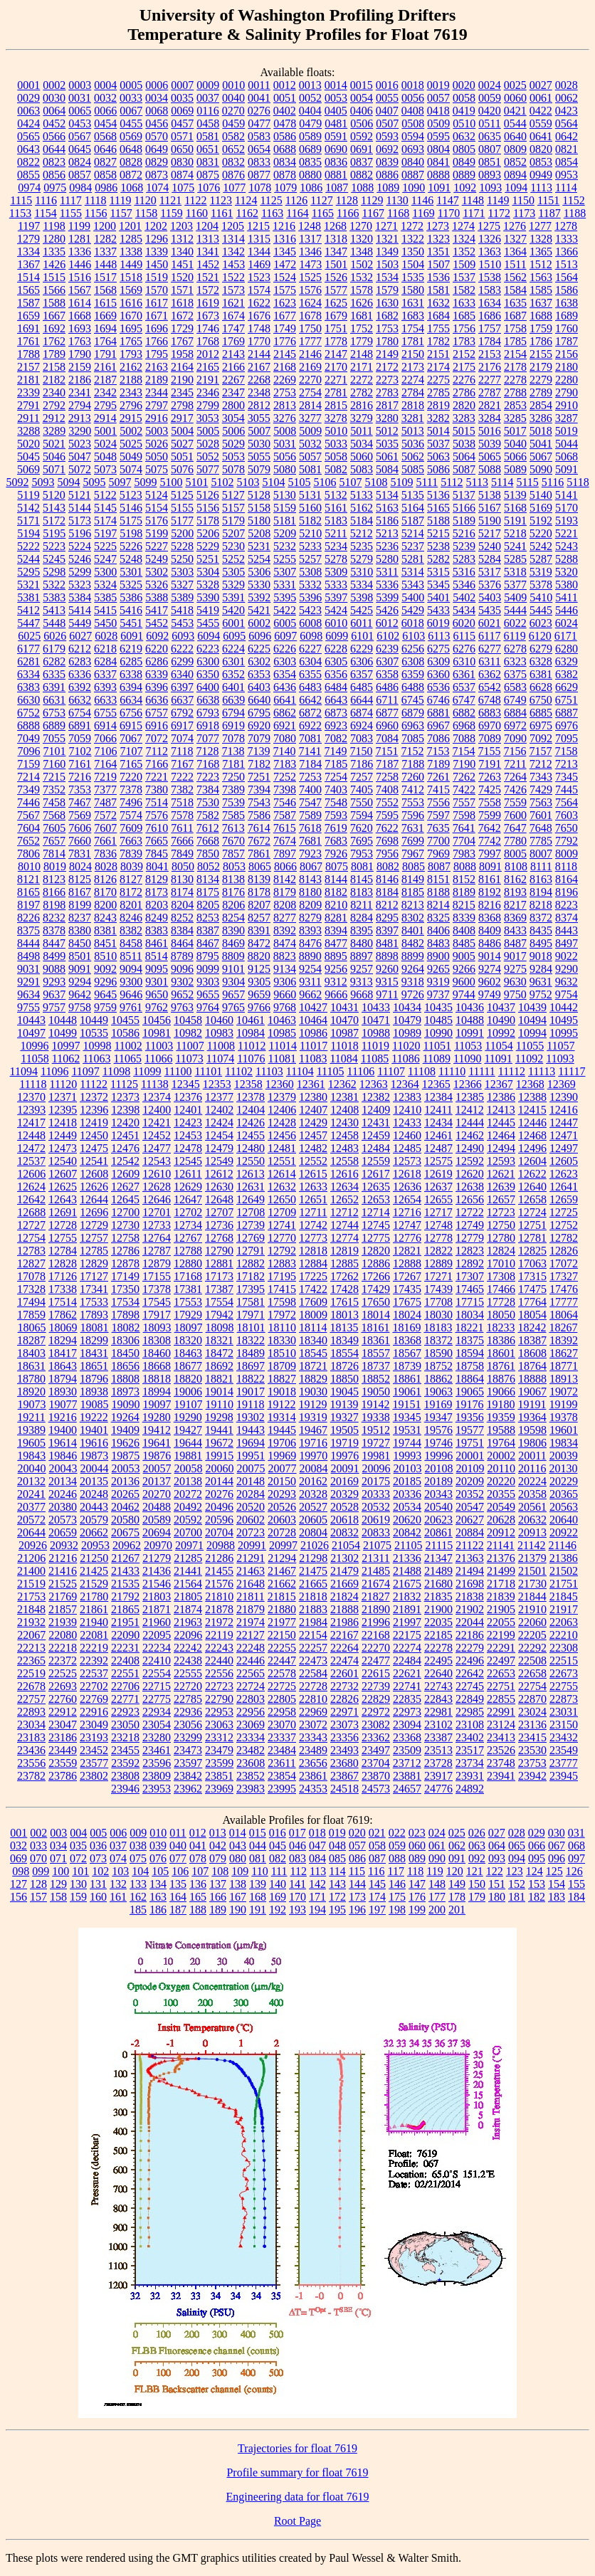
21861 (94, 1609)
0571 (182, 136)
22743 (438, 1686)
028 (516, 1833)
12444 (470, 1123)
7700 (438, 841)
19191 (531, 1404)
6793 (207, 713)
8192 (489, 892)
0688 (284, 149)
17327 (563, 1276)
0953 (566, 175)
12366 (467, 1084)
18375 (470, 1340)
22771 (125, 1699)
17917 (156, 1315)
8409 (489, 930)
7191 (489, 764)
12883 (282, 1263)
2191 (207, 380)
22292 (532, 1648)
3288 (28, 431)
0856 (54, 175)
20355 (501, 1494)
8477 (336, 943)
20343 (438, 1494)
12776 (407, 1238)
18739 (407, 1366)
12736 (219, 1225)
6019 (438, 623)
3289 (54, 431)
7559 (515, 802)
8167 (79, 892)
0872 (131, 175)
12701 (156, 1212)
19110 (219, 1404)
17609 (313, 1302)
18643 (62, 1366)
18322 (250, 1340)
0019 (438, 85)
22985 (470, 1712)
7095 (566, 738)
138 (237, 1884)
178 (456, 1897)
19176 (469, 1404)
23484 (282, 1750)
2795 (105, 405)
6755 (105, 713)
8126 (105, 879)
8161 (489, 879)
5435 (489, 610)
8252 (182, 918)
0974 (29, 187)
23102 (438, 1725)
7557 (464, 802)
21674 (376, 1584)
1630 (387, 303)
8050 (183, 866)
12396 (94, 1110)
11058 (34, 1058)
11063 (96, 1058)
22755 (563, 1686)
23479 (219, 1750)
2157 (28, 367)
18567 (407, 1353)
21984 (313, 1622)
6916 (156, 725)
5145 (105, 508)
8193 (515, 892)
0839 (387, 162)
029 (536, 1833)
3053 (207, 418)
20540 (438, 1507)
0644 (54, 149)
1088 (362, 187)
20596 (219, 1520)
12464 (501, 1135)
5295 (28, 572)
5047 (79, 456)
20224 (532, 1481)
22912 (62, 1712)
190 (237, 1910)
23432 (563, 1737)
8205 (207, 905)
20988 (220, 1545)
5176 (156, 520)
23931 (470, 1776)
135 (177, 1884)
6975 (541, 725)
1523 (259, 277)
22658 (532, 1673)
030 (556, 1833)
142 (317, 1884)
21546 (156, 1584)
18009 (313, 1315)
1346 (310, 252)
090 (437, 1858)
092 (476, 1858)
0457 (182, 123)
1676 (259, 316)
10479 (407, 1020)
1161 (222, 213)
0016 (387, 85)
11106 (360, 1071)
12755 (62, 1238)
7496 (131, 802)
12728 (62, 1225)
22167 (344, 1635)
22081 (94, 1635)
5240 (489, 546)
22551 (125, 1673)
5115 (527, 482)
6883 (489, 713)
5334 (361, 585)
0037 (207, 98)
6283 (79, 661)
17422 (313, 1289)
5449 (79, 623)
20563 (563, 1507)
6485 (361, 687)
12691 (62, 1212)
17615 (344, 1302)
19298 (219, 1417)
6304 (310, 661)
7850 (207, 854)
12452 (156, 1135)
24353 (313, 1789)
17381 (188, 1289)
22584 (313, 1673)
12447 (563, 1123)
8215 (464, 905)
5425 (361, 610)
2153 (489, 354)
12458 (344, 1135)
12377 (219, 1097)
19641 (156, 1443)
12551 (282, 1161)
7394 (259, 789)
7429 (541, 789)
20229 (563, 1481)
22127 (250, 1635)
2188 (131, 380)
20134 (62, 1481)
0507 (387, 123)
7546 (284, 802)
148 (437, 1884)
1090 (413, 187)
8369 (515, 918)
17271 (438, 1276)
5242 (541, 546)
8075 (336, 866)
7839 (131, 854)
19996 (438, 1456)
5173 (79, 520)
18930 (62, 1391)
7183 (284, 764)
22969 (313, 1712)
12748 (438, 1225)
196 (357, 1910)
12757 (94, 1238)
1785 (515, 341)
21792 (125, 1596)
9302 (182, 982)
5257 (310, 559)
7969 (438, 854)
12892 (470, 1263)
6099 (336, 636)
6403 (259, 687)
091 (456, 1858)
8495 (541, 943)
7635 (438, 828)
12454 (219, 1135)
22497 (501, 1660)
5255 (284, 559)
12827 (31, 1263)
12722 (470, 1212)
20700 (188, 1532)
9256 (336, 969)
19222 (94, 1417)
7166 (156, 764)
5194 (28, 533)
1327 (515, 239)
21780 (94, 1596)
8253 (207, 918)
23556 (31, 1763)
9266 (464, 969)
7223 (207, 777)
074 (118, 1858)
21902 (470, 1609)
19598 (532, 1430)
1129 (372, 200)
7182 (259, 764)
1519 (156, 277)
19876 (156, 1456)
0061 (541, 98)
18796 (94, 1379)
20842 (407, 1532)
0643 (28, 149)
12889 (438, 1263)
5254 (259, 559)
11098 (116, 1071)
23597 (188, 1763)
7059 (79, 738)
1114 (566, 187)
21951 (125, 1622)
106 (180, 1871)
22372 (62, 1660)
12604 (532, 1161)
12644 (94, 1199)
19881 (188, 1456)
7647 (515, 828)
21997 (407, 1622)
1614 (79, 303)
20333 (376, 1494)
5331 (284, 585)
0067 (131, 111)
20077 (282, 1468)
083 (297, 1858)
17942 (219, 1315)
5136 (438, 495)
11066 (158, 1058)
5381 (28, 597)
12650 (282, 1199)
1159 (171, 213)
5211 (336, 533)
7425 (489, 789)
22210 (563, 1635)
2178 (515, 367)
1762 (54, 341)
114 (337, 1871)
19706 (282, 1443)
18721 (313, 1366)
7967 (412, 854)
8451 (105, 943)
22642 (470, 1673)
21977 (282, 1622)
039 (158, 1845)
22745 (470, 1686)
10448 (62, 1020)
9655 (207, 994)
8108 (516, 866)
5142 (28, 508)
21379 (532, 1558)
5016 (489, 431)
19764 (501, 1443)
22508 (532, 1660)
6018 (412, 623)
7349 (28, 789)
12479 (219, 1148)
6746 (438, 700)
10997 (65, 1046)
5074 (131, 469)
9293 (54, 982)
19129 (312, 1404)
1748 (259, 328)
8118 (566, 866)
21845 (563, 1596)
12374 (156, 1097)
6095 (234, 636)
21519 (31, 1584)
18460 (156, 1353)
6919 (233, 725)
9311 (310, 982)
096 (556, 1858)
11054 (498, 1046)
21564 (188, 1584)
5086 (438, 469)
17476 (563, 1289)
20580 (125, 1520)
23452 (94, 1750)
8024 (80, 866)
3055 (259, 418)
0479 (310, 123)
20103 (408, 1468)
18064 (563, 1315)
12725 (563, 1212)
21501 (532, 1571)
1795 (156, 354)
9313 (361, 982)
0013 (310, 85)
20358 (532, 1494)
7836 (105, 854)
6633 (105, 700)
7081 (310, 738)
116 (376, 1871)
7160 (54, 764)
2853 (515, 405)
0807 (489, 149)
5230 (233, 546)
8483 (438, 943)
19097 (157, 1404)
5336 (387, 585)
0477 (259, 123)
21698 (470, 1584)
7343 (541, 777)
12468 (532, 1135)
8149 (412, 879)
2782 (361, 392)
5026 (156, 444)
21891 (407, 1609)
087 (377, 1858)
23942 (532, 1776)
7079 (259, 738)
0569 (131, 136)
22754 (532, 1686)
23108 (470, 1725)
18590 (438, 1353)
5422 (284, 610)
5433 (438, 610)
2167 (259, 367)
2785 (438, 392)
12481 (282, 1148)
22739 (376, 1686)
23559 (62, 1763)
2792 (54, 405)
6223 (207, 649)
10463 (282, 1020)
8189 (464, 892)
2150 (412, 354)
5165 (438, 508)
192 (277, 1910)
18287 (31, 1340)
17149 (125, 1276)
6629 (566, 687)
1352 (464, 252)
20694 (156, 1532)
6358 (387, 674)
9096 (182, 969)
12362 (342, 1084)
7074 (182, 738)
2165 (207, 367)
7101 (54, 751)
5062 (412, 456)
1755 (438, 328)
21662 (282, 1584)
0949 (541, 175)
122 (494, 1871)
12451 (125, 1135)
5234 (336, 546)
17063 (532, 1263)
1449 (131, 264)
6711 (387, 700)
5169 (541, 508)
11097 (85, 1071)
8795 (207, 956)
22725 (282, 1686)
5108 (375, 482)
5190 (489, 520)
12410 (407, 1110)
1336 (79, 252)
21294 (282, 1558)
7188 (412, 764)
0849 (464, 162)
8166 (54, 892)
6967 (438, 725)
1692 (54, 328)
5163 (387, 508)
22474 (344, 1660)
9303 (207, 982)
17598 (282, 1302)
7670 (233, 841)
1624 (310, 303)
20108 (439, 1468)
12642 (31, 1199)
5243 (566, 546)
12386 (501, 1097)
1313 (207, 239)
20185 (407, 1481)
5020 (28, 444)
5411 (566, 597)
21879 (250, 1609)
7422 (464, 789)
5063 (438, 456)
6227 (310, 649)
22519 (31, 1673)
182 (536, 1897)
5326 (156, 585)
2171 (361, 367)
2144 (259, 354)
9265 (438, 969)
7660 (79, 841)
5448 (54, 623)
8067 (311, 866)
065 (516, 1845)
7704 (464, 841)
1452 (207, 264)
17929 (188, 1315)
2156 (566, 354)
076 (158, 1858)
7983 (464, 854)
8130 (182, 879)
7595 (387, 815)
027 (496, 1833)
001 (18, 1833)
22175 (407, 1635)
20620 (407, 1520)
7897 (284, 854)
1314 (233, 239)
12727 (31, 1225)
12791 (250, 1251)
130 (78, 1884)
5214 (412, 533)
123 (514, 1871)
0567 (79, 136)
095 (536, 1858)
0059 (489, 98)
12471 (563, 1135)
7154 (463, 751)
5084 (387, 469)
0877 (259, 175)
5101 (196, 482)
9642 (79, 994)
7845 (156, 854)
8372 (541, 918)
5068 (566, 456)
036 (98, 1845)
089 (417, 1858)
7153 (437, 751)
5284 (489, 559)
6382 (566, 674)
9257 (361, 969)
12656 (470, 1199)
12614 (282, 1174)
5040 (515, 444)
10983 (219, 1033)
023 (417, 1833)
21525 (62, 1584)
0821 (566, 149)
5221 (566, 533)
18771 (563, 1366)
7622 (387, 828)
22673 (563, 1673)
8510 (105, 956)
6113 (439, 636)
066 (536, 1845)
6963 (412, 725)
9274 (489, 969)
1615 (105, 303)
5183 (336, 520)
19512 (376, 1430)
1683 (412, 316)
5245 (54, 559)
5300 (105, 572)
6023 (541, 623)
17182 (250, 1276)
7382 (182, 789)
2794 (79, 405)
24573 (376, 1789)
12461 (438, 1135)
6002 (259, 623)
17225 (313, 1276)
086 (357, 1858)
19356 (470, 1417)
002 (38, 1833)
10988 (376, 1033)
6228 (336, 649)
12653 (376, 1199)
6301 (233, 661)
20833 (376, 1532)
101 (80, 1871)
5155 (182, 508)
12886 (376, 1263)
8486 (489, 943)
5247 (105, 559)
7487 (105, 802)
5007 (259, 431)
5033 (336, 444)
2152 (464, 354)
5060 (361, 456)
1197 (29, 226)
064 (496, 1845)
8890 (310, 956)
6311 (489, 661)
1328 (541, 239)
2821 (489, 405)
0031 (79, 98)
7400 (310, 789)
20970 (158, 1545)
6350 (207, 674)
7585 (233, 815)
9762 (156, 1007)
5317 (489, 572)
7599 (489, 815)
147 (417, 1884)
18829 (313, 1379)
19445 (282, 1430)
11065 (128, 1058)
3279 (361, 418)
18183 (437, 1327)
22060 (532, 1622)
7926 (336, 854)
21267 (125, 1558)
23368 (407, 1737)
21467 (282, 1571)
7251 (259, 777)
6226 (284, 649)
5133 (361, 495)
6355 (310, 674)
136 (197, 1884)
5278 (336, 559)
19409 (125, 1430)
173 (357, 1897)
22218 (62, 1648)
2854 (541, 405)
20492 (188, 1507)
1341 (207, 252)
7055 (54, 738)
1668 (79, 316)
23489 (313, 1750)
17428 (344, 1289)
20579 (94, 1520)
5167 (489, 508)
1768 (207, 341)
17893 (94, 1315)
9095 (156, 969)
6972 (515, 725)
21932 (31, 1622)
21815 (282, 1596)
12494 (501, 1148)
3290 (79, 431)
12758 (125, 1238)
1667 (54, 316)
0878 (284, 175)
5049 (131, 456)
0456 (156, 123)
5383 (54, 597)
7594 (361, 815)
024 (437, 1833)
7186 (361, 764)
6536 (438, 687)
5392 (259, 597)
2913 (79, 418)
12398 (125, 1110)
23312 (219, 1737)
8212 (387, 905)
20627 (470, 1520)
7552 (387, 802)
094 (516, 1858)
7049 (28, 738)
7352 (54, 789)
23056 (188, 1725)
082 (277, 1858)
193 (297, 1910)
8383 (156, 930)
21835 (438, 1596)
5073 (105, 469)
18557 (376, 1353)
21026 (314, 1545)
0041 (259, 98)
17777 (563, 1302)
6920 (259, 725)
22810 (313, 1699)
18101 (251, 1327)
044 (257, 1845)
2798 (182, 405)
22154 (313, 1635)
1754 (412, 328)
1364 (515, 252)
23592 (125, 1763)
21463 (250, 1571)
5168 (515, 508)
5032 (310, 444)
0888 (438, 175)
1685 (464, 316)
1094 (516, 187)
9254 (310, 969)
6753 (54, 713)
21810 (219, 1596)
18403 (31, 1353)
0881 (336, 175)
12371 (62, 1097)
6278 (515, 649)
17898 (125, 1315)
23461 (156, 1750)
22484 (407, 1660)
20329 (344, 1494)
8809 (233, 956)
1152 (573, 200)
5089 (515, 469)
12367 (499, 1084)
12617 (376, 1174)
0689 (310, 149)
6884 (515, 713)
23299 (188, 1737)
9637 (54, 994)
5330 (259, 585)
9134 (284, 969)
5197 (105, 533)
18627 (563, 1353)
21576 (219, 1584)
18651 (94, 1366)
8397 (387, 930)
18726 (344, 1366)
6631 (54, 700)
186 (158, 1910)
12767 (188, 1238)
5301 (131, 572)
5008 (284, 431)
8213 (412, 905)
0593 (387, 136)
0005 (131, 85)
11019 (375, 1046)
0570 (156, 136)
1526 (336, 277)
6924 (361, 725)
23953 (156, 1789)
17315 (532, 1276)
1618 (182, 303)
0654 (259, 149)
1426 (54, 264)
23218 (125, 1737)
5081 (310, 469)
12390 (563, 1097)
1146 (422, 200)
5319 (541, 572)
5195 (54, 533)
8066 (285, 866)
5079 (259, 469)
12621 (501, 1174)
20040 (32, 1468)
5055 (259, 456)
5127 (233, 495)
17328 (31, 1289)
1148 (473, 200)
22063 (563, 1622)
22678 (31, 1686)
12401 (188, 1110)
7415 (438, 789)
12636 (407, 1187)
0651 (207, 149)
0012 (284, 85)
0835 (310, 162)
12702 (188, 1212)
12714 (376, 1212)
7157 (540, 751)
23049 (94, 1725)
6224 (233, 649)
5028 (207, 444)
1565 (28, 290)
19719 (344, 1443)
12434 (438, 1123)
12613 (250, 1174)
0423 (566, 111)
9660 (284, 994)
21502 (563, 1571)
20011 (532, 1456)
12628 (156, 1187)
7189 (438, 764)
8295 (387, 918)
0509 (438, 123)
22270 (376, 1648)
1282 (105, 239)
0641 (541, 136)
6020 (464, 623)
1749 (284, 328)
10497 (31, 1033)
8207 (259, 905)
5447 (28, 623)
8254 (233, 918)
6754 (79, 713)
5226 (131, 546)
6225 (259, 649)
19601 (563, 1430)
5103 (247, 482)
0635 (489, 136)
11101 (208, 1071)
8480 (361, 943)
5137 (464, 495)
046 (297, 1845)
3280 (387, 418)
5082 (336, 469)
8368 (489, 918)
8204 (182, 905)
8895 (336, 956)
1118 (96, 200)
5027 (182, 444)
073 (98, 1858)
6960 (387, 725)
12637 (438, 1187)
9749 (489, 994)
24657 (407, 1789)
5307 (284, 572)
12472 (31, 1148)
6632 (79, 700)
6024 (566, 623)
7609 (131, 828)
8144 (336, 879)
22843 (438, 1699)
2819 (438, 405)
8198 (54, 905)
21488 (407, 1571)
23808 (125, 1776)
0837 (361, 162)
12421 (156, 1123)
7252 (284, 777)
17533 (94, 1302)
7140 (284, 751)
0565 (28, 136)
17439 (438, 1289)
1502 (361, 264)
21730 (532, 1584)
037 (118, 1845)
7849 (182, 854)
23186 (62, 1737)
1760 (566, 328)
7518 (182, 802)
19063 (438, 1391)
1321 (387, 239)
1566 (54, 290)
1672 (182, 316)
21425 (94, 1571)
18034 (470, 1315)
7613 (233, 828)
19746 (438, 1443)
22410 (156, 1660)
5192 (541, 520)
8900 (438, 956)
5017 (515, 431)
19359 (501, 1417)
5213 (387, 533)
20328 (313, 1494)
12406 (282, 1110)
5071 (54, 469)
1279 (28, 239)
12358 (248, 1084)
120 (454, 1871)
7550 (361, 802)
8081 (362, 866)
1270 (360, 226)
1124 (246, 200)
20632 (532, 1520)
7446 (28, 802)
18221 (469, 1327)
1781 (412, 341)
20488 (156, 1507)
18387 (532, 1340)
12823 (470, 1251)
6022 (515, 623)
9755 (28, 1007)
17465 (470, 1289)
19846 (62, 1456)
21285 (188, 1558)
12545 (188, 1161)
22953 (219, 1712)
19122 (281, 1404)
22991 (501, 1712)
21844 (532, 1596)
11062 (66, 1058)
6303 (284, 661)
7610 (156, 828)
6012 (387, 623)
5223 (54, 546)
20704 (219, 1532)
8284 (361, 918)
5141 (566, 495)
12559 (376, 1161)
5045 (28, 456)
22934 (156, 1712)
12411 (438, 1110)
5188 (438, 520)
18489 (250, 1353)
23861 (313, 1776)
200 (437, 1910)
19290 (188, 1417)
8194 (541, 892)
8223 (566, 905)
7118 (182, 751)
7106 (106, 751)
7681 (310, 841)
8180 (310, 892)
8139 (259, 879)
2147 (336, 354)
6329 (566, 661)
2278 (515, 380)
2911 (28, 418)
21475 (313, 1571)
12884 (313, 1263)
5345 (438, 585)
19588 (501, 1430)
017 (297, 1833)
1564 (566, 277)
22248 (250, 1648)
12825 (532, 1251)
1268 (335, 226)
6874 (361, 713)
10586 (125, 1033)
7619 (336, 828)
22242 (188, 1648)
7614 (259, 828)
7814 (54, 854)
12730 (125, 1225)
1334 (28, 252)
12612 (219, 1174)
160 (98, 1897)
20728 (282, 1532)
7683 (336, 841)
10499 (62, 1033)
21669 (344, 1584)
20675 (125, 1532)
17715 (470, 1302)
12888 (407, 1263)
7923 (310, 854)
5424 (336, 610)
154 (556, 1884)
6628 (541, 687)
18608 (532, 1353)
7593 (336, 815)
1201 (130, 226)
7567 (28, 815)
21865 (125, 1609)
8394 (336, 930)
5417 (156, 610)
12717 (438, 1212)
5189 (464, 520)
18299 (94, 1340)
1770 (259, 341)
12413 (501, 1110)
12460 (407, 1135)
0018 (412, 85)
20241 (31, 1494)
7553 (412, 802)
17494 (31, 1302)
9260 (387, 969)
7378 (131, 789)
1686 (489, 316)
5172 (54, 520)
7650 (566, 828)
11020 (406, 1046)
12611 (187, 1174)
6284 (105, 661)
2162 (131, 367)
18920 (31, 1391)
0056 (412, 98)
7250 (233, 777)
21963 (188, 1622)
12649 (250, 1199)
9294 (79, 982)
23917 (438, 1776)
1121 (170, 200)
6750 (541, 700)
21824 (344, 1596)
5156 (207, 508)
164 (177, 1897)
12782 (563, 1238)
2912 (54, 418)
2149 (387, 354)
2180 (566, 367)
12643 (62, 1199)
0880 (310, 175)
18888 (532, 1379)
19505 (344, 1430)
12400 (156, 1110)
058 (377, 1845)
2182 (54, 380)
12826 (563, 1251)
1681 (361, 316)
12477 (156, 1148)
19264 (125, 1417)
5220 (541, 533)
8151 (438, 879)
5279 (361, 559)
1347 (336, 252)
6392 (79, 687)
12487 (438, 1148)
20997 (283, 1545)
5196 (79, 533)
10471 (376, 1020)
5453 (182, 623)
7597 (438, 815)
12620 (470, 1174)
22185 (438, 1635)
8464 (182, 943)
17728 (501, 1302)
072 (78, 1858)
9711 (387, 994)
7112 (157, 751)
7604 (28, 828)
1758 (515, 328)
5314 (412, 572)
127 (18, 1884)
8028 (106, 866)
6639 (233, 700)
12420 (125, 1123)
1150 (523, 200)
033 (38, 1845)
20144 (219, 1481)
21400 (31, 1571)
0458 (207, 123)
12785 (94, 1251)
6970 (489, 725)
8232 (54, 918)
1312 (182, 239)
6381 (541, 674)
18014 (376, 1315)
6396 (156, 687)
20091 (345, 1468)
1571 (182, 290)
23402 (470, 1737)
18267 (563, 1327)
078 (197, 1858)
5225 (105, 546)
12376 (188, 1097)
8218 (541, 905)
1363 (489, 252)
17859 (31, 1315)
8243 (105, 918)
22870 (532, 1699)
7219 (105, 777)
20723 (250, 1532)
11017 (313, 1046)
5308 (310, 572)
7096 (29, 751)
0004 (105, 85)
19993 (407, 1456)
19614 (62, 1443)
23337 (282, 1737)
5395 (284, 597)
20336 (407, 1494)
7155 (489, 751)
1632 (438, 303)
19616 (94, 1443)
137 (217, 1884)
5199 (156, 533)
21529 (94, 1584)
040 (177, 1845)
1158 (146, 213)
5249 (156, 559)
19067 (532, 1391)
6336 (79, 674)
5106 (324, 482)
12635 (376, 1187)
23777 (563, 1763)
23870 (376, 1776)
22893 (31, 1712)
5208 (259, 533)
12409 (376, 1110)
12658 (532, 1199)
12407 (313, 1110)
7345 (566, 777)
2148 (361, 354)
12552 (313, 1161)
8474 (284, 943)
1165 (323, 213)
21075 (377, 1545)
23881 (407, 1776)
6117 (489, 636)
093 (496, 1858)
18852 (376, 1379)
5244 (28, 559)
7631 (412, 828)
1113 (541, 187)
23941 (501, 1776)
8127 (131, 879)
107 (200, 1871)
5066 (515, 456)
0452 (54, 123)
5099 (145, 482)
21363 (470, 1558)
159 (78, 1897)
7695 (361, 841)
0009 (207, 85)
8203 (156, 905)
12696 (94, 1212)
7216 (79, 777)
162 (138, 1897)
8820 (259, 956)
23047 (62, 1725)
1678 (310, 316)
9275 (515, 969)
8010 (29, 866)
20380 (62, 1507)
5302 (156, 572)
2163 (156, 367)
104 (140, 1871)
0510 (464, 123)
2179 (541, 367)
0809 (515, 149)
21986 (344, 1622)
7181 (233, 764)
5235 (361, 546)
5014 (438, 431)
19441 (219, 1430)
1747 (233, 328)
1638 (566, 303)
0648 (131, 149)
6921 (284, 725)
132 (118, 1884)
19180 (500, 1404)
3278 (336, 418)
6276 (464, 649)
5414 (79, 610)
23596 (156, 1763)
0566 (54, 136)
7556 (438, 802)
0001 (28, 85)
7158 (565, 751)
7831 (79, 854)
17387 (219, 1289)
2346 (207, 392)
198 (397, 1910)
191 (257, 1910)
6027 (80, 636)
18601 (501, 1353)
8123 (54, 879)
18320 (188, 1340)
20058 (188, 1468)
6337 (105, 674)
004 (78, 1833)
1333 (566, 239)
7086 (438, 738)
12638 (470, 1187)
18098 (220, 1327)
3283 (464, 418)
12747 (407, 1225)
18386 (501, 1340)
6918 (207, 725)
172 (337, 1897)
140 (277, 1884)
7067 (131, 738)
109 (239, 1871)
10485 (438, 1020)
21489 (438, 1571)
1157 (121, 213)
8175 (207, 892)
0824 (79, 162)
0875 (207, 175)
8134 (207, 879)
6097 (285, 636)
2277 (489, 380)
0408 (412, 111)
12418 (62, 1123)
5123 (131, 495)
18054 (532, 1315)
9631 (541, 982)
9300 (131, 982)
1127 (321, 200)
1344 (259, 252)
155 (576, 1884)
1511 (515, 264)
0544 (515, 123)
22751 (501, 1686)
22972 (376, 1712)
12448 (31, 1135)
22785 (188, 1699)
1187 (549, 213)
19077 (63, 1404)
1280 (54, 239)
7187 (387, 764)
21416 (62, 1571)
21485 (376, 1571)
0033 (131, 98)
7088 (464, 738)
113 (318, 1871)
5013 (412, 431)
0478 (284, 123)
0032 (105, 98)
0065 (79, 111)
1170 (449, 213)
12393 (31, 1110)
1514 (28, 277)
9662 (310, 994)
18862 (438, 1379)
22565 (250, 1673)
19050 (376, 1391)
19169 (437, 1404)
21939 (62, 1622)
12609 (125, 1174)
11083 (313, 1058)
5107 (350, 482)
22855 (501, 1699)
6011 (361, 623)
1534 (387, 277)
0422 (541, 111)
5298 (54, 572)
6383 (28, 687)
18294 (62, 1340)
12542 (125, 1161)
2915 (131, 418)
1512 (541, 264)
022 (397, 1833)
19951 (250, 1456)
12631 (250, 1187)
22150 (282, 1635)
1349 (387, 252)
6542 (489, 687)
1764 (105, 341)
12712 (344, 1212)
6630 (28, 700)
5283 (464, 559)
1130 (397, 200)
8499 (54, 956)
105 (160, 1871)
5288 (566, 559)
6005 (284, 623)
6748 (489, 700)
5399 (387, 597)
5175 (131, 520)
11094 (24, 1071)
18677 (188, 1366)
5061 (387, 456)
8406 (438, 930)
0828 (131, 162)
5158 (259, 508)
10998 (97, 1046)
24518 (344, 1789)
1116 (46, 200)
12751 (532, 1225)
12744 (344, 1225)
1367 (28, 264)
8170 (105, 892)
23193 (94, 1737)
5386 (131, 597)
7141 (309, 751)
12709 (282, 1212)
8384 (182, 930)
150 (476, 1884)
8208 (284, 905)
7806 (28, 854)
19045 (344, 1391)
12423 (188, 1123)
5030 (259, 444)
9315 (387, 982)
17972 (282, 1315)
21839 (501, 1596)
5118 (578, 482)
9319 (438, 982)
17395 (250, 1289)
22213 (31, 1648)
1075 (183, 187)
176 (417, 1897)
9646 (131, 994)
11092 (529, 1058)
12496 (532, 1148)
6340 (182, 674)
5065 (489, 456)
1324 (464, 239)
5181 (284, 520)
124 (534, 1871)
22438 (188, 1660)
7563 (541, 802)
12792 (282, 1251)
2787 (489, 392)
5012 (387, 431)
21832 (407, 1596)
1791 (105, 354)
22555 (188, 1673)
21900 (438, 1609)
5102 (222, 482)
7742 (489, 841)
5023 (79, 444)
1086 (311, 187)
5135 (412, 495)
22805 (282, 1699)
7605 (54, 828)
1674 (233, 316)
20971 (189, 1545)
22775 (156, 1699)
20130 (563, 1468)
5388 (156, 597)
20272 (188, 1494)
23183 (31, 1737)
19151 (406, 1404)
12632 (282, 1187)
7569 (79, 815)
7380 (156, 789)
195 (337, 1910)
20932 (64, 1545)
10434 (407, 1007)
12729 (94, 1225)
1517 (105, 277)
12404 (250, 1110)
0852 (515, 162)
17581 (250, 1302)
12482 (313, 1148)
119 (434, 1871)
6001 (233, 623)
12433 (407, 1123)
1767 (182, 341)
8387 (207, 930)
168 (257, 1897)
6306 (361, 661)
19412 (156, 1430)
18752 (438, 1366)
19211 (31, 1417)
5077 (207, 469)
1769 (233, 341)
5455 (207, 623)
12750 (501, 1225)
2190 (182, 380)
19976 (344, 1456)
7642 (489, 828)
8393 (310, 930)
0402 (284, 111)
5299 (79, 572)
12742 (313, 1225)
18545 (313, 1353)
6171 (565, 636)
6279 (541, 649)
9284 (541, 969)
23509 (407, 1750)
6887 (566, 713)
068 (576, 1845)
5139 (515, 495)
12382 (376, 1097)
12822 (438, 1251)
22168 (376, 1635)
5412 (28, 610)
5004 (182, 431)
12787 (156, 1251)
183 (556, 1897)
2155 (541, 354)
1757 (489, 328)
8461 (156, 943)
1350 (412, 252)
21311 (375, 1558)
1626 (361, 303)
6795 (259, 713)
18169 (406, 1327)
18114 (313, 1327)
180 (496, 1897)
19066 (501, 1391)
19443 (250, 1430)
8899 (412, 956)
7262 (464, 777)
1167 (373, 213)
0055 (387, 98)
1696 (156, 328)
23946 (125, 1789)
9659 (259, 994)
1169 (423, 213)
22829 (376, 1699)
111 (279, 1871)
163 (158, 1897)
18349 (344, 1340)
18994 (156, 1391)
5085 (412, 469)
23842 (188, 1776)
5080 (284, 469)
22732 (344, 1686)
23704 (376, 1763)
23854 (282, 1776)
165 (197, 1897)
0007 (182, 85)
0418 (438, 111)
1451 (182, 264)
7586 (259, 815)
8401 (412, 930)
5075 (156, 469)
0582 (233, 136)
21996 (376, 1622)
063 (476, 1845)
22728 (313, 1686)
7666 (182, 841)
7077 (207, 738)
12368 (530, 1084)
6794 (233, 713)
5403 (489, 597)
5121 (79, 495)
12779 (470, 1238)
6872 (310, 713)
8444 (28, 943)
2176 (489, 367)
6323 (515, 661)
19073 (32, 1404)
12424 (219, 1123)
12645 (125, 1199)
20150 (282, 1481)
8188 (438, 892)
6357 (361, 674)
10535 (94, 1033)
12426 (250, 1123)
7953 (361, 854)
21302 (344, 1558)
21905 (501, 1609)
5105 (299, 482)
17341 (94, 1289)
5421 (259, 610)
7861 (259, 854)
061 (437, 1845)
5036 (412, 444)
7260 (412, 777)
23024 (532, 1712)
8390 (233, 930)
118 (415, 1871)
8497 (566, 943)
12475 (94, 1148)
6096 (259, 636)
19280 (156, 1417)
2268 (259, 380)
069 (18, 1858)
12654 (407, 1199)
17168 (188, 1276)
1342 (233, 252)
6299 (182, 661)
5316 (464, 572)
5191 (515, 520)
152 (516, 1884)
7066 (105, 738)
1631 (412, 303)
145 (377, 1884)
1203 (181, 226)
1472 (284, 264)
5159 (284, 508)
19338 (376, 1417)
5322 (54, 585)
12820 (376, 1251)
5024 (105, 444)
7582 (207, 815)
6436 (284, 687)
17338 (62, 1289)
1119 (121, 200)
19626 (125, 1443)
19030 (313, 1391)
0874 (182, 175)
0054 (361, 98)
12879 (156, 1263)
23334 (250, 1737)
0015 (361, 85)
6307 (387, 661)
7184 (310, 764)
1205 (232, 226)
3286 (541, 418)
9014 (489, 956)
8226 (28, 918)
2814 (310, 405)
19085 (94, 1404)
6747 (464, 700)
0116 (207, 111)
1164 (297, 213)
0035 (182, 98)
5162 (361, 508)
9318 (412, 982)
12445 (501, 1123)
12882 (250, 1263)
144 (357, 1884)
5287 (541, 559)
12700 (125, 1212)
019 (337, 1833)
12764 (156, 1238)
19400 (62, 1430)
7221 (156, 777)
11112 (511, 1071)
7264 (515, 777)
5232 (284, 546)
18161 (375, 1327)
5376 (489, 585)
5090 (541, 469)
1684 (438, 316)
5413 (54, 610)
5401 (438, 597)
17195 (282, 1276)
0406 (361, 111)
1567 (79, 290)
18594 (470, 1353)
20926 (33, 1545)
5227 (156, 546)
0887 (412, 175)
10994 (532, 1033)
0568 (105, 136)
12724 (532, 1212)
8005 (515, 854)
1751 (336, 328)
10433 (376, 1007)
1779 (361, 341)
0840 (412, 162)
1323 (438, 239)
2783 (387, 392)
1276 (514, 226)
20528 (344, 1507)
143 (337, 1884)
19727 (376, 1443)
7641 (464, 828)
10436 (470, 1007)
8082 (388, 866)
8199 (79, 905)
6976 (566, 725)
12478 (188, 1148)
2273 (387, 380)
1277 (540, 226)
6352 (233, 674)
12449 (62, 1135)
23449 (62, 1750)
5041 (541, 444)
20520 (250, 1507)
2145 (284, 354)
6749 (515, 700)
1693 (79, 328)
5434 (464, 610)
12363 (373, 1084)
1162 (247, 213)
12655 (438, 1199)
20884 (470, 1532)
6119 (514, 636)
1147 (447, 200)
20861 (438, 1532)
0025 (515, 85)
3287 (566, 418)
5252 (233, 559)
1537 (464, 277)
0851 (489, 162)
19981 (376, 1456)
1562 (515, 277)
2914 (105, 418)
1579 (387, 290)
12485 (407, 1148)
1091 (439, 187)
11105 (330, 1071)
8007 (541, 854)
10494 (532, 1020)
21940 (94, 1622)
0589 (310, 136)
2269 (284, 380)
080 (237, 1858)
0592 (361, 136)
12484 (376, 1148)
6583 (515, 687)
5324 (105, 585)
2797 (156, 405)
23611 (281, 1763)
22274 (407, 1648)
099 (40, 1871)
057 (357, 1845)
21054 (346, 1545)
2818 (412, 405)
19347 (438, 1417)
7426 (515, 789)
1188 (575, 213)
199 (417, 1910)
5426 (387, 610)
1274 (463, 226)
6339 (156, 674)
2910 (566, 405)
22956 (250, 1712)
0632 (464, 136)
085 (337, 1858)
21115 (439, 1545)
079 (217, 1858)
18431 (94, 1353)
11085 (375, 1058)
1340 (182, 252)
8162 (515, 879)
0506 (361, 123)
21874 (188, 1609)
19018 (282, 1391)
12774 (344, 1238)
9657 (233, 994)
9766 (259, 1007)
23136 (532, 1725)
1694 (105, 328)
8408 (464, 930)
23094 (407, 1725)
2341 (79, 392)
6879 (412, 713)
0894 (515, 175)
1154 (45, 213)
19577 (470, 1430)
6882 (464, 713)
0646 (105, 149)
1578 (361, 290)
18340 (313, 1340)
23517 (470, 1750)
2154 (515, 354)
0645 (79, 149)
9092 (105, 969)
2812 (259, 405)
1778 (336, 341)
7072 (156, 738)
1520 (182, 277)
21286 (219, 1558)
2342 (105, 392)
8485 (464, 943)
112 (298, 1871)
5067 (541, 456)
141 (297, 1884)
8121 (28, 879)
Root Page (297, 2521)
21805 (188, 1596)
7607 (105, 828)
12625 (62, 1187)
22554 (156, 1673)
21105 (408, 1545)
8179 (284, 892)
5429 (412, 610)
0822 (28, 162)
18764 (532, 1366)
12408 (344, 1110)
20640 (563, 1520)
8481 (387, 943)
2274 (412, 380)
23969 (219, 1789)
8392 (284, 930)
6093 (183, 636)
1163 (272, 213)
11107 (391, 1071)
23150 (563, 1725)
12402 (219, 1110)
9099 (207, 969)
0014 (336, 85)
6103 (413, 636)
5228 (182, 546)
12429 (313, 1123)
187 (177, 1910)
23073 (344, 1725)
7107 (131, 751)
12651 (313, 1199)
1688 (541, 316)
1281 (79, 239)
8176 (233, 892)
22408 (125, 1660)
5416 (131, 610)
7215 (54, 777)
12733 (156, 1225)
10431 (344, 1007)
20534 (407, 1507)
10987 (344, 1033)
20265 (125, 1494)
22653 (501, 1673)
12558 (344, 1161)
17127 (94, 1276)
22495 (438, 1660)
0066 (105, 111)
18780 (31, 1379)
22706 (125, 1686)
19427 (188, 1430)
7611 (182, 828)
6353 (259, 674)
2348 (259, 392)
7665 (156, 841)
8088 (464, 866)
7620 (361, 828)
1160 (197, 213)
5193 (566, 520)
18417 (62, 1353)
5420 (233, 610)
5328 (207, 585)
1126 (296, 200)
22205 (532, 1635)
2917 (182, 418)
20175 (376, 1481)
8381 (105, 930)
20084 (314, 1468)
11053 (468, 1046)
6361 (464, 674)
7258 (387, 777)
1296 (156, 239)
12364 (405, 1084)
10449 (94, 1020)
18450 (125, 1353)
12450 (94, 1135)
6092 (157, 636)
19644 (188, 1443)
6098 (311, 636)
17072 (563, 1263)
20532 (376, 1507)
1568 (105, 290)
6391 (54, 687)
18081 (94, 1327)
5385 (105, 597)
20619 (376, 1520)
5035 (387, 444)
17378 (156, 1289)
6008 (310, 623)
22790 (219, 1699)
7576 (156, 815)
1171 (474, 213)
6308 (412, 661)
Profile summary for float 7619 (297, 2472)
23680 (344, 1763)
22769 (94, 1699)
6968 (464, 725)
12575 (438, 1161)
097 (576, 1858)
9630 (515, 982)
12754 (31, 1238)
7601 (541, 815)
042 (217, 1845)
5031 (284, 444)
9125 (259, 969)
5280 (387, 559)
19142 (375, 1404)
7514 (156, 802)
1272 (412, 226)
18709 (282, 1366)
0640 (515, 136)
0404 (310, 111)
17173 (219, 1276)
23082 (376, 1725)
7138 (232, 751)
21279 (156, 1558)
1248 (309, 226)
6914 (105, 725)
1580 (412, 290)
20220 (501, 1481)
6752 (28, 713)
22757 (31, 1699)
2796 (131, 405)
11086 (405, 1058)
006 (118, 1833)
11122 (93, 1084)
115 (357, 1871)
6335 (54, 674)
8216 (489, 905)
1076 (208, 187)
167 (237, 1897)
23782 (31, 1776)
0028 (566, 85)
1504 (412, 264)
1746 (207, 328)
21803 (156, 1596)
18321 (219, 1340)
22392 (94, 1660)
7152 (412, 751)
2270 (310, 380)
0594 (412, 136)
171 (317, 1897)
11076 (251, 1058)
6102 (388, 636)
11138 (155, 1084)
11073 (189, 1058)
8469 (233, 943)
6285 (131, 661)
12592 (470, 1161)
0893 (489, 175)
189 (217, 1910)
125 (554, 1871)
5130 (284, 495)
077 (177, 1858)
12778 (438, 1238)
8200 (105, 905)
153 (536, 1884)
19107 (188, 1404)
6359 (412, 674)
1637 (541, 303)
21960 (156, 1622)
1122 (195, 200)
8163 (541, 879)
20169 (344, 1481)
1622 (259, 303)
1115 (21, 200)
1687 (515, 316)
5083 (361, 469)
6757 (156, 713)
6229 (361, 649)
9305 (259, 982)
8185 (412, 892)
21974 (250, 1622)
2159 (79, 367)
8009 (566, 854)
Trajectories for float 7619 (297, 2448)
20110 (501, 1468)
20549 (501, 1507)
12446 (532, 1123)
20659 (62, 1532)
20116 (532, 1468)
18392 (563, 1340)
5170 (566, 508)
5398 (361, 597)
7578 (182, 815)
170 (297, 1897)
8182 (336, 892)
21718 (501, 1584)
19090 (126, 1404)
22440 (219, 1660)
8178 (259, 892)
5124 (156, 495)
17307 (470, 1276)
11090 (467, 1058)
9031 (28, 969)
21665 (313, 1584)
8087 (439, 866)
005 (98, 1833)
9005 (464, 956)
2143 (233, 354)
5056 (284, 456)
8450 (79, 943)
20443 (94, 1507)
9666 (336, 994)
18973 (125, 1391)
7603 (566, 815)
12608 (94, 1174)
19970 (313, 1456)
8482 (412, 943)
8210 (336, 905)
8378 (54, 930)
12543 (156, 1161)
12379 (282, 1097)
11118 (32, 1084)
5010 (336, 431)
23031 (563, 1712)
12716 (407, 1212)
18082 (126, 1327)
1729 (182, 328)
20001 (470, 1456)
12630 (219, 1187)
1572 (207, 290)
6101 (362, 636)
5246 (79, 559)
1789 (54, 354)
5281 (412, 559)
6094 (208, 636)
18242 (531, 1327)
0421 (515, 111)
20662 (94, 1532)
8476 (310, 943)
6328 (541, 661)
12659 (563, 1199)
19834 (563, 1443)
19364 (532, 1417)
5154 (156, 508)
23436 (31, 1750)
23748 (501, 1763)
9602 (489, 982)
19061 (407, 1391)
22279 (470, 1648)
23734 (470, 1763)
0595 (438, 136)
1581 (438, 290)
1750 (310, 328)
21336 (407, 1558)
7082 (336, 738)
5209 (284, 533)
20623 (438, 1520)
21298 (313, 1558)
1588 (54, 303)
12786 (125, 1251)
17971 (250, 1315)
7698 (387, 841)
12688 (31, 1212)
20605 (313, 1520)
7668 (207, 841)
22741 (407, 1686)
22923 (125, 1712)
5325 (131, 585)
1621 (233, 303)
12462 (470, 1135)
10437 (501, 1007)
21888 (344, 1609)
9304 (233, 982)
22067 (31, 1635)
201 (456, 1910)
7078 (233, 738)
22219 (94, 1648)
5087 (464, 469)
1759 (541, 328)
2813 (284, 405)
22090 (125, 1635)
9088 (54, 969)
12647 (188, 1199)
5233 (310, 546)
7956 (387, 854)
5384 (79, 597)
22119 (219, 1635)
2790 (566, 392)
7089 (489, 738)
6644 (361, 700)
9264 (412, 969)
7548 (336, 802)
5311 (387, 572)
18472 (219, 1353)
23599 (219, 1763)
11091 (498, 1058)
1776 (284, 341)
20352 (470, 1494)
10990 (438, 1033)
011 (177, 1833)
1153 (20, 213)
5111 (427, 482)
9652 (182, 994)
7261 (438, 777)
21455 (219, 1571)
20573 (62, 1520)
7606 (79, 828)
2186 (79, 380)
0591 (336, 136)
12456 (282, 1135)
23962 (188, 1789)
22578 (282, 1673)
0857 (79, 175)
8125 (79, 879)
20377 (31, 1507)
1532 (361, 277)
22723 (219, 1686)
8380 (79, 930)
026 (476, 1833)
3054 (233, 418)
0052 (310, 98)
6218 (105, 649)
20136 (125, 1481)
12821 (407, 1251)
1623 (284, 303)
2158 (54, 367)
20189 (438, 1481)
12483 (344, 1148)
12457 (313, 1135)
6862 (284, 713)
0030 (54, 98)
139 (257, 1884)
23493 (344, 1750)
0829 (156, 162)
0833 (259, 162)
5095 (94, 482)
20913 (532, 1532)
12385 (470, 1097)
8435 (541, 930)
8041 (157, 866)
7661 (105, 841)
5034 (361, 444)
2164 (182, 367)
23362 (376, 1737)
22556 (219, 1673)
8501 (79, 956)
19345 (407, 1417)
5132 (336, 495)
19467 (313, 1430)
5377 (515, 585)
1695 (131, 328)
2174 (438, 367)
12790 (219, 1251)
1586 (566, 290)
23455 (125, 1750)
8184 (387, 892)
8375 (28, 930)
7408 (387, 789)
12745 (376, 1225)
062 (456, 1845)
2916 (156, 418)
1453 (233, 264)
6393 (105, 687)
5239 (464, 546)
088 (397, 1858)
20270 (156, 1494)
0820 (541, 149)
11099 (147, 1071)
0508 (412, 123)
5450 (105, 623)
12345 (186, 1084)
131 (98, 1884)
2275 (438, 380)
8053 (234, 866)
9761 (131, 1007)
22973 (407, 1712)
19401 (94, 1430)
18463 (188, 1353)
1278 (565, 226)
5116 (553, 482)
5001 (105, 431)
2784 (412, 392)
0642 (566, 136)
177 (437, 1897)
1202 (155, 226)
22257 (313, 1648)
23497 (376, 1750)
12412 (470, 1110)
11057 (560, 1046)
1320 (361, 239)
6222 (182, 649)
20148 (250, 1481)
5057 (310, 456)
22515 (563, 1660)
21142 (531, 1545)
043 (237, 1845)
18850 (344, 1379)
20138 (188, 1481)
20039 (563, 1456)
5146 (131, 508)
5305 (233, 572)
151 (496, 1884)
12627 (125, 1187)
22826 (344, 1699)
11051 (437, 1046)
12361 (311, 1084)
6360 (438, 674)
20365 (563, 1494)
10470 (344, 1020)
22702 (94, 1686)
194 (317, 1910)
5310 (361, 572)
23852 (250, 1776)
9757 (54, 1007)
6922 (310, 725)
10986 (313, 1033)
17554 (219, 1302)
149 (456, 1884)
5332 (310, 585)
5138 (489, 495)
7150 (360, 751)
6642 (310, 700)
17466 (501, 1289)
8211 (361, 905)
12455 (250, 1135)
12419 (94, 1123)
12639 (501, 1187)
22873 (563, 1699)
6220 (156, 649)
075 (138, 1858)
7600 (515, 815)
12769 (250, 1238)
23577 (94, 1763)
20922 (563, 1532)
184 (576, 1897)
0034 (156, 98)
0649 (156, 149)
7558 (489, 802)
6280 (566, 649)
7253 (310, 777)
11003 (159, 1046)
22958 (282, 1712)
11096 (54, 1071)
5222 (28, 546)
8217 (515, 905)
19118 (250, 1404)
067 (556, 1845)
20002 (501, 1456)
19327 (344, 1417)
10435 (438, 1007)
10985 (282, 1033)
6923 (336, 725)
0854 (566, 162)
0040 (233, 98)
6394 (131, 687)
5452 (156, 623)
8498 (28, 956)
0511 (489, 123)
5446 (566, 610)
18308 (156, 1340)
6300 (207, 661)
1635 (515, 303)
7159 (28, 764)
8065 (259, 866)
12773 (313, 1238)
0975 (54, 187)
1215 (258, 226)
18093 (157, 1327)
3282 (438, 418)
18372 (438, 1340)
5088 (489, 469)
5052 (207, 456)
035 (78, 1845)
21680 (438, 1584)
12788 (188, 1251)
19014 (219, 1391)
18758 (470, 1366)
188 (197, 1910)
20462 (125, 1507)
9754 (566, 994)
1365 (541, 252)
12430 (344, 1123)
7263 (489, 777)
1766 (156, 341)
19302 (250, 1417)
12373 (125, 1097)
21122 (469, 1545)
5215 (438, 533)
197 (377, 1910)
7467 (79, 802)
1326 (489, 239)
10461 (250, 1020)
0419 (464, 111)
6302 (259, 661)
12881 (219, 1263)
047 (317, 1845)
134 (158, 1884)
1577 (336, 290)
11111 (481, 1071)
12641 (563, 1187)
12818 (313, 1251)
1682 (387, 316)
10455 (125, 1020)
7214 (28, 777)
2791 (28, 405)
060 (417, 1845)
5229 (207, 546)
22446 (250, 1660)
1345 (284, 252)
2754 (310, 392)
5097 (119, 482)
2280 (566, 380)
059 (397, 1845)
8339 (464, 918)
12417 (31, 1123)
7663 (131, 841)
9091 (79, 969)
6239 (387, 649)
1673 (207, 316)
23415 (532, 1737)
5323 (79, 585)
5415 (105, 610)
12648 (219, 1199)
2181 (28, 380)
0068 (156, 111)
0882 (361, 175)
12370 (31, 1097)
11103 (269, 1071)
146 (397, 1884)
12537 (31, 1161)
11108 (422, 1071)
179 (476, 1897)
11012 (251, 1046)
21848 (31, 1609)
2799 (207, 405)
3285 (515, 418)
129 (58, 1884)
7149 (335, 751)
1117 (71, 200)
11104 (300, 1071)
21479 (344, 1571)
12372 (94, 1097)
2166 (233, 367)
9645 (105, 994)
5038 (464, 444)
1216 (284, 226)
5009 (310, 431)
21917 (563, 1609)
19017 (250, 1391)
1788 (28, 354)
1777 (310, 341)
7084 (387, 738)
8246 (131, 918)
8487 (515, 943)
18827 (282, 1379)
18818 (156, 1379)
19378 (563, 1417)
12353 (217, 1084)
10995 (563, 1033)
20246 (62, 1494)
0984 (80, 187)
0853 (541, 162)
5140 (541, 495)
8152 (464, 879)
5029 (233, 444)
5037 (438, 444)
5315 (438, 572)
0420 (489, 111)
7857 (233, 854)
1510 (489, 264)
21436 (156, 1571)
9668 (361, 994)
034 (58, 1845)
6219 (131, 649)
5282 (438, 559)
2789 (541, 392)
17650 (376, 1302)
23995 (282, 1789)
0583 (259, 136)
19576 (438, 1430)
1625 (336, 303)
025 (456, 1833)
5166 (464, 508)
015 (257, 1833)
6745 (412, 700)
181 (516, 1897)
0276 (259, 111)
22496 (470, 1660)
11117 (571, 1071)
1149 (498, 200)
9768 (284, 1007)
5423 (310, 610)
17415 (282, 1289)
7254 (336, 777)
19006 (188, 1391)
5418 (182, 610)
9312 (336, 982)
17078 (31, 1276)
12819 (344, 1251)
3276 (284, 418)
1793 (131, 354)
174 (377, 1897)
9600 (464, 982)
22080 (62, 1635)
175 (397, 1897)
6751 (566, 700)
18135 (344, 1327)
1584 (515, 290)
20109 (470, 1468)
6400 (207, 687)
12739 (250, 1225)
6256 (412, 649)
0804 (438, 149)
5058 (336, 456)
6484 (336, 687)
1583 (489, 290)
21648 (250, 1584)
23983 (250, 1789)
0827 (105, 162)
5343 (412, 585)
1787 (566, 341)
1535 (412, 277)
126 (574, 1871)
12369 (561, 1084)
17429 (376, 1289)
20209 (470, 1481)
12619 (438, 1174)
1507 (438, 264)
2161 (105, 367)
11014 (282, 1046)
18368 (407, 1340)
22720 (188, 1686)
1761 (28, 341)
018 (317, 1833)
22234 (156, 1648)
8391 (259, 930)
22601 (344, 1673)
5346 (464, 585)
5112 (452, 482)
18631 (31, 1366)
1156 (96, 213)
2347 (233, 392)
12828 (62, 1263)
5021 (54, 444)
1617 (156, 303)
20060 (220, 1468)
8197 (28, 905)
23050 (125, 1725)
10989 (407, 1033)
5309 (336, 572)
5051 (182, 456)
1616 (131, 303)
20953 (95, 1545)
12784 (62, 1251)
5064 (464, 456)
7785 (541, 841)
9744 (464, 994)
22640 (438, 1673)
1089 (388, 187)
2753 (284, 392)
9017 (515, 956)
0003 (79, 85)
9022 (566, 956)
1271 (386, 226)
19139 (344, 1404)
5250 (182, 559)
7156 (514, 751)
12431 (376, 1123)
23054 (156, 1725)
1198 (54, 226)
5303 (182, 572)
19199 (563, 1404)
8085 (413, 866)
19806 (532, 1443)
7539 (233, 802)
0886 (387, 175)
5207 (233, 533)
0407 (387, 111)
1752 (361, 328)
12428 (282, 1123)
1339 (156, 252)
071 (58, 1858)
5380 (566, 585)
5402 (464, 597)
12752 (563, 1225)
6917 (182, 725)
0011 (259, 85)
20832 (344, 1532)
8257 (259, 918)
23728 (438, 1763)
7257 (361, 777)
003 (58, 1833)
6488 (412, 687)
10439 (532, 1007)
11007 (190, 1046)
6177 (28, 649)
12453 (188, 1135)
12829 (94, 1263)
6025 (29, 636)
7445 (566, 789)
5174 (105, 520)
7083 (361, 738)
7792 (566, 841)
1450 (156, 264)
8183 (361, 892)
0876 (233, 175)
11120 (63, 1084)
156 (18, 1897)
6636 (156, 700)
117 (396, 1871)
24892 (470, 1789)
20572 (31, 1520)
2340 (54, 392)
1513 (566, 264)
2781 (336, 392)
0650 (182, 149)
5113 (477, 482)
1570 (156, 290)
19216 (62, 1417)
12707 (219, 1212)
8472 (259, 943)
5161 (336, 508)
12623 (563, 1174)
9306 (284, 982)
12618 (407, 1174)
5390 (207, 597)
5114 (502, 482)
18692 (219, 1366)
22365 (31, 1660)
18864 (470, 1379)
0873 (156, 175)
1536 (438, 277)
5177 (182, 520)
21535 (125, 1584)
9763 (182, 1007)
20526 (282, 1507)
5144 (79, 508)
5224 (79, 546)
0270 (233, 111)
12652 (344, 1199)
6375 (515, 674)
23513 (438, 1750)
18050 (501, 1315)
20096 (376, 1468)
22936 (188, 1712)
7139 (258, 751)
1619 (207, 303)
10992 (501, 1033)
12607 (62, 1174)
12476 (125, 1148)
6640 (259, 700)
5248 (131, 559)
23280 (156, 1737)
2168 (284, 367)
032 (18, 1845)
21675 (407, 1584)
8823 (284, 956)
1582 (464, 290)
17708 (438, 1302)
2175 (464, 367)
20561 (532, 1507)
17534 (125, 1302)
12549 (219, 1161)
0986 (106, 187)
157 (38, 1897)
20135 (94, 1481)
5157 (233, 508)
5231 (259, 546)
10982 (188, 1033)
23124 (501, 1725)
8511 (131, 956)
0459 (233, 123)
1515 (54, 277)
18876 (501, 1379)
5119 (28, 495)
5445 (541, 610)
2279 (541, 380)
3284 (489, 418)
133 (138, 1884)
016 (277, 1833)
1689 (566, 316)
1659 (28, 316)
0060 (515, 98)
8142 (284, 879)
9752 (541, 994)
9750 (515, 994)
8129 (156, 879)
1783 (464, 341)
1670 (131, 316)
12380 (313, 1097)
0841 (438, 162)
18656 (125, 1366)
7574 (131, 815)
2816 (361, 405)
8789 (182, 956)
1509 (464, 264)
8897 (361, 956)
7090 (515, 738)
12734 (188, 1225)
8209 (310, 905)
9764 (207, 1007)
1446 (79, 264)
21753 (31, 1596)
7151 (386, 751)
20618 (344, 1520)
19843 (31, 1456)
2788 (515, 392)
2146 (310, 354)
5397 (336, 597)
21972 (219, 1622)
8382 (131, 930)
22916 (94, 1712)
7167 (182, 764)
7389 (233, 789)
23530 (532, 1750)
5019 (566, 431)
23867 (344, 1776)
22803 (250, 1699)
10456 (156, 1020)
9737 (438, 994)
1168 (398, 213)
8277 (284, 918)
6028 (106, 636)
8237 (79, 918)
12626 (94, 1187)
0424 (28, 123)
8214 (438, 905)
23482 (250, 1750)
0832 (233, 162)
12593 (501, 1161)
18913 (563, 1379)
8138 (233, 879)
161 (118, 1897)
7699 (412, 841)
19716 (313, 1443)
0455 (131, 123)
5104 (273, 482)
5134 (387, 495)
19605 (31, 1443)
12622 (532, 1174)
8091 (490, 866)
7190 (464, 764)
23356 (344, 1737)
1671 (156, 316)
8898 (387, 956)
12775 (376, 1238)
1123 (221, 200)
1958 (182, 354)
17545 (156, 1302)
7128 (207, 751)
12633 (313, 1187)
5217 (489, 533)
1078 (259, 187)
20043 (63, 1468)
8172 (131, 892)
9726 (412, 994)
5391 (233, 597)
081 (257, 1858)
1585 (541, 290)
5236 (387, 546)
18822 (250, 1379)
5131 (310, 495)
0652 (233, 149)
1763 (79, 341)
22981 (438, 1712)
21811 (250, 1596)
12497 (563, 1148)
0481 (336, 123)
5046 (54, 456)
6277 (489, 649)
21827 (376, 1596)
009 (138, 1833)
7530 (207, 802)
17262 (344, 1276)
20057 (157, 1468)
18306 (125, 1340)
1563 (541, 277)
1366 (566, 252)
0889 (464, 175)
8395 (361, 930)
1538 (489, 277)
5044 (566, 444)
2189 (156, 380)
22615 (376, 1673)
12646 (156, 1199)
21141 (501, 1545)
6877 (387, 713)
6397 (182, 687)
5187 (412, 520)
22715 (156, 1686)
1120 (145, 200)
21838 (470, 1596)
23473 (188, 1750)
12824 (501, 1251)
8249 (156, 918)
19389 (31, 1430)
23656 (313, 1763)
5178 (207, 520)
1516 (79, 277)
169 (277, 1897)
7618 (310, 828)
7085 (412, 738)
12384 (438, 1097)
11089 (437, 1058)
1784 (489, 341)
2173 (412, 367)
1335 (54, 252)
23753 (532, 1763)
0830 (182, 162)
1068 (131, 187)
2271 (336, 380)
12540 (62, 1161)
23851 (219, 1776)
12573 (407, 1161)
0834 (284, 162)
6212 (79, 649)
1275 (489, 226)
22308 (563, 1648)
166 (217, 1897)
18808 (125, 1379)
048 (337, 1845)
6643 (336, 700)
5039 (489, 444)
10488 (470, 1020)
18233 (500, 1327)
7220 (131, 777)
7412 (412, 789)
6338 (131, 674)
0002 (54, 85)
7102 (80, 751)
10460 (219, 1020)
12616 (344, 1174)
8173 (156, 892)
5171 (28, 520)
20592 (188, 1520)
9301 (156, 982)
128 (38, 1884)
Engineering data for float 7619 (297, 2497)
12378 (250, 1097)
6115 (464, 636)
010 (158, 1833)
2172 (387, 367)
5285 (515, 559)
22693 (62, 1686)
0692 (387, 149)
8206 (233, 905)
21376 (501, 1558)
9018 (541, 956)
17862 (62, 1315)
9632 (566, 982)
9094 (131, 969)
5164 (412, 508)
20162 (313, 1481)
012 (197, 1833)
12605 (563, 1161)
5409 (515, 597)
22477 (376, 1660)
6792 (182, 713)
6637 (182, 700)
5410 (541, 597)
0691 (361, 149)
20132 (31, 1481)
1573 (233, 290)
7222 (182, 777)
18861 (407, 1379)
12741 (282, 1225)
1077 (234, 187)
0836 (336, 162)
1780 (387, 341)
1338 (131, 252)
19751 (470, 1443)
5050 (156, 456)
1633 (464, 303)
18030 (438, 1315)
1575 (284, 290)
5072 (79, 469)
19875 (125, 1456)
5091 (566, 469)
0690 (336, 149)
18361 (376, 1340)
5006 (233, 431)
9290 (566, 969)
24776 (438, 1789)
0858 (105, 175)
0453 (79, 123)
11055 (530, 1046)
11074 (220, 1058)
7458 (54, 802)
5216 (464, 533)
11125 (124, 1084)
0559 (541, 123)
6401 (233, 687)
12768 (219, 1238)
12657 (501, 1199)
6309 (438, 661)
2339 (28, 392)
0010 (233, 85)
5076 (182, 469)
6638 (207, 700)
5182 (310, 520)
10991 (470, 1033)
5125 (182, 495)
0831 (207, 162)
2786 (464, 392)
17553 (188, 1302)
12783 (31, 1251)
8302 (412, 918)
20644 (31, 1532)
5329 (233, 585)
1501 (336, 264)
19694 (250, 1443)
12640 (532, 1187)
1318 (336, 239)
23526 (501, 1750)
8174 (182, 892)
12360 (279, 1084)
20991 (252, 1545)
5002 (131, 431)
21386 (563, 1558)
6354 (284, 674)
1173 (524, 213)
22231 (125, 1648)
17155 (156, 1276)
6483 (310, 687)
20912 (501, 1532)
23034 (31, 1725)
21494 (470, 1571)
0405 (336, 111)
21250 (94, 1558)
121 (474, 1871)
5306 (259, 572)
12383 (407, 1097)
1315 (259, 239)
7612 (207, 828)
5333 (336, 585)
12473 (62, 1148)
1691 (28, 328)
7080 (284, 738)
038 (138, 1845)
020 (357, 1833)
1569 (131, 290)
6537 (464, 687)
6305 (336, 661)
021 (377, 1833)
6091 (131, 636)
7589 (310, 815)
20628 (501, 1520)
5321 (28, 585)
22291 (501, 1648)
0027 (541, 85)
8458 (131, 943)
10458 (188, 1020)
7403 (336, 789)
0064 (54, 111)
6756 (131, 713)
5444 (515, 610)
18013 (344, 1315)
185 (138, 1910)
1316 (284, 239)
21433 (125, 1571)
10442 (563, 1007)
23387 (438, 1737)
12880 (188, 1263)
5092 (17, 482)
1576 (310, 290)
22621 (407, 1673)
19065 (470, 1391)
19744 (407, 1443)
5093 (42, 482)
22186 (470, 1635)
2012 (207, 354)
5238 (438, 546)
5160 (310, 508)
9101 (233, 969)
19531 (407, 1430)
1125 (271, 200)
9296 (105, 982)
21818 (313, 1596)
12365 (436, 1084)
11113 (541, 1071)
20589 (156, 1520)
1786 (541, 341)
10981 (156, 1033)
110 (259, 1871)
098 (20, 1871)
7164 (105, 764)
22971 (344, 1712)
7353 (79, 789)
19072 (563, 1391)
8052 (208, 866)
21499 (501, 1571)
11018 (344, 1046)
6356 (336, 674)
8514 (156, 956)
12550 (250, 1161)
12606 (31, 1174)
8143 (310, 879)
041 (197, 1845)
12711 (313, 1212)
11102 (239, 1071)
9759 (105, 1007)
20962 (126, 1545)
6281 (28, 661)
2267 (233, 380)
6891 (79, 725)
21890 (376, 1609)
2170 (336, 367)
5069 (28, 469)
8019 (54, 866)
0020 (464, 85)
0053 (336, 98)
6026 (54, 636)
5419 (207, 610)
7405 (361, 789)
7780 (515, 841)
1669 (105, 316)
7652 (28, 841)
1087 (336, 187)
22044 (470, 1622)
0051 (284, 98)
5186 (387, 520)
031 (576, 1833)
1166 (348, 213)
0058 (464, 98)
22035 (438, 1622)
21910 (532, 1609)
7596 (412, 815)
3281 (412, 418)
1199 (79, 226)
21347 (438, 1558)
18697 (250, 1366)
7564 (566, 802)
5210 (310, 533)
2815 (336, 405)
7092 (541, 738)
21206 (31, 1558)
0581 (207, 136)
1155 (71, 213)
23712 (407, 1763)
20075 (251, 1468)
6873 (336, 713)
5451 (131, 623)
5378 (541, 585)
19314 (282, 1417)
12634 (344, 1187)
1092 (464, 187)
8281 (336, 918)
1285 (131, 239)
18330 (282, 1340)
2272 (361, 380)
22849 (470, 1699)
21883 (313, 1609)
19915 (219, 1456)
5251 (207, 559)
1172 (499, 213)
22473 (313, 1660)
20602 (250, 1520)
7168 (207, 764)
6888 (28, 725)
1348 (361, 252)
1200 (104, 226)
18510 (282, 1353)
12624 (31, 1187)
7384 (207, 789)
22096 (188, 1635)
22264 (344, 1648)
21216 (62, 1558)
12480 (250, 1148)
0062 (566, 98)
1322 (412, 239)
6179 (54, 649)
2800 (233, 405)
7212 (541, 764)
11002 (128, 1046)
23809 (156, 1776)
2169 (310, 367)
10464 (313, 1020)
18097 (188, 1327)
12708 (250, 1212)
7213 (566, 764)
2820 (464, 405)
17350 (125, 1289)
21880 (282, 1609)
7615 (284, 828)
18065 (32, 1327)
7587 (284, 815)
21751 (563, 1584)
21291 (250, 1558)
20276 (219, 1494)
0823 (54, 162)
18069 (63, 1327)
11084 (343, 1058)
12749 (470, 1225)
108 (219, 1871)
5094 (68, 482)
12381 (344, 1097)
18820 (188, 1379)
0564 (566, 123)
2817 (387, 405)
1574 (259, 290)
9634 (28, 994)
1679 (336, 316)
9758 (79, 1007)
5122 (105, 495)
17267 (407, 1276)
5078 (233, 469)
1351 (438, 252)
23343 (313, 1737)
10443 (31, 1020)
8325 (438, 918)
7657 (54, 841)
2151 (438, 354)
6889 (54, 725)
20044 (94, 1468)
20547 (470, 1507)
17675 (407, 1302)
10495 (563, 1020)
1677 (284, 316)
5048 (105, 456)
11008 (221, 1046)
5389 (182, 597)
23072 (313, 1725)
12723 (501, 1212)
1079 (285, 187)
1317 (310, 239)
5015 (464, 431)
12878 (125, 1263)
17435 (407, 1289)
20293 (282, 1494)
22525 (62, 1673)
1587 (28, 303)
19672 (219, 1443)
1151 (548, 200)
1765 (131, 341)
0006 (156, 85)
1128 (347, 200)
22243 (219, 1648)
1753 (387, 328)
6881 (438, 713)
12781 (532, 1238)
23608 (250, 1763)
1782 (438, 341)
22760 (62, 1699)
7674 (284, 841)
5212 (361, 533)
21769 (62, 1596)
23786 (62, 1776)
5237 (412, 546)
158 (58, 1897)
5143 (54, 508)
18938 (94, 1391)
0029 (28, 98)
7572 (105, 815)
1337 (105, 252)
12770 (282, 1238)
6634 (131, 700)
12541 (94, 1161)
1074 (157, 187)
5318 (515, 572)
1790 (79, 354)
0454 (105, 123)
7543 (259, 802)
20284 (250, 1494)
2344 (156, 392)
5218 (515, 533)
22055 (501, 1622)
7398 (284, 789)
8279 (310, 918)
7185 (336, 764)
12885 (344, 1263)
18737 (376, 1366)
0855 (28, 175)
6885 (541, 713)
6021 (489, 623)
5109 (401, 482)
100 (60, 1871)
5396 (310, 597)
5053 (233, 456)
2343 (131, 392)
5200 (182, 533)
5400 (412, 597)
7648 (541, 828)
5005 (207, 431)
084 (317, 1858)
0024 (489, 85)
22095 (156, 1635)
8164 (566, 879)
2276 (464, 380)
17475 (532, 1289)
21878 (219, 1609)
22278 (438, 1648)
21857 (62, 1609)
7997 (489, 854)
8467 (207, 943)
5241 (515, 546)
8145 (361, 879)
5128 (259, 495)
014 (237, 1833)
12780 (501, 1238)
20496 (219, 1507)
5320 (566, 572)
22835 (407, 1699)
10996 (34, 1046)
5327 (182, 585)
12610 (156, 1174)
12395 (62, 1110)
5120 (54, 495)
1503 (387, 264)
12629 (188, 1187)
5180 (259, 520)
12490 (470, 1148)
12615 (313, 1174)
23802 (94, 1776)
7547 (310, 802)
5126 (207, 495)
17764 (532, 1302)
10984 (250, 1033)
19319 (313, 1417)
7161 (79, 764)
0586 (284, 136)
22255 (282, 1648)
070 (38, 1858)
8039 (131, 866)
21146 (562, 1545)
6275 (438, 649)
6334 (28, 674)
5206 (207, 533)
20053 (126, 1468)
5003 (156, 431)
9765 (233, 1007)
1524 (284, 277)
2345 (182, 392)
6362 (489, 674)
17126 (62, 1276)
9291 (28, 982)
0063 (28, 111)
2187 (105, 380)
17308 (501, 1276)
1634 (489, 303)
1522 (233, 277)
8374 (566, 918)
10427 (313, 1007)
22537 (94, 1673)
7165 (131, 764)
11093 (560, 1058)
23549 (563, 1750)
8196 (566, 892)
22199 (501, 1635)
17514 (62, 1302)
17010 (501, 1263)
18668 (156, 1366)
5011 (361, 431)
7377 (105, 789)
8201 (131, 905)
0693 (412, 149)
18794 (62, 1379)
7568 (54, 815)
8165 (28, 892)
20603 (282, 1520)
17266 (376, 1276)
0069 (182, 111)
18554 (344, 1353)
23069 (250, 1725)
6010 (336, 623)
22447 (282, 1660)
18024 (407, 1315)
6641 (284, 700)
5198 (131, 533)
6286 (156, 661)
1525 (310, 277)
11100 (178, 1071)
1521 (207, 277)
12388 (532, 1097)
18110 (282, 1327)
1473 (310, 264)
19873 (94, 1456)
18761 (501, 1366)
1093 (490, 187)
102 (100, 1871)
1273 (437, 226)
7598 (464, 815)
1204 (207, 226)
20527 (313, 1507)
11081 (282, 1058)
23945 (563, 1776)
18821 (219, 1379)
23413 (501, 1737)
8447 (54, 943)
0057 (438, 98)
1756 (464, 328)
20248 (94, 1494)
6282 (54, 661)
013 (217, 1833)
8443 (566, 930)
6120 (540, 636)
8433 (515, 930)
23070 (282, 1725)
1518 (131, 277)
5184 (361, 520)
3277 (310, 418)
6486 (387, 687)
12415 (532, 1110)
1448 (105, 264)
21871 (156, 1609)
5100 (170, 482)
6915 (131, 725)
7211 (515, 764)
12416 (563, 1110)
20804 (313, 1532)
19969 (282, 1456)
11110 (451, 1071)
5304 (207, 572)
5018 (541, 431)
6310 (464, 661)
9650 (156, 994)
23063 (219, 1725)
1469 (259, 264)
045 (277, 1845)
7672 (259, 841)
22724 (250, 1686)
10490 (501, 1020)
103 (120, 1871)
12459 (376, 1135)
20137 (156, 1481)
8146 (387, 879)
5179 (233, 520)
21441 (188, 1571)
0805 (464, 149)
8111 (541, 866)
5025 (131, 444)
